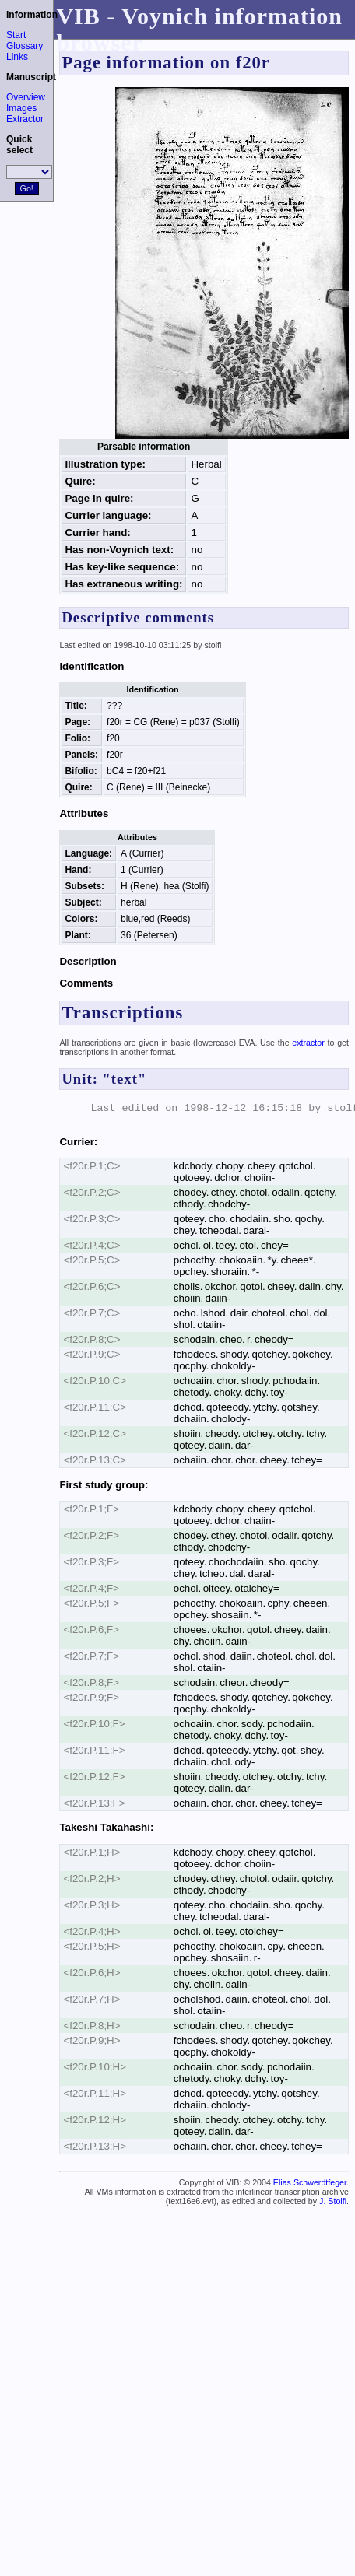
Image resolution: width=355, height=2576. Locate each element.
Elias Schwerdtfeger (309, 2182)
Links (17, 56)
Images (21, 108)
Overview (25, 97)
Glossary (24, 45)
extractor (308, 1042)
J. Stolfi (332, 2201)
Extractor (25, 119)
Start (16, 35)
